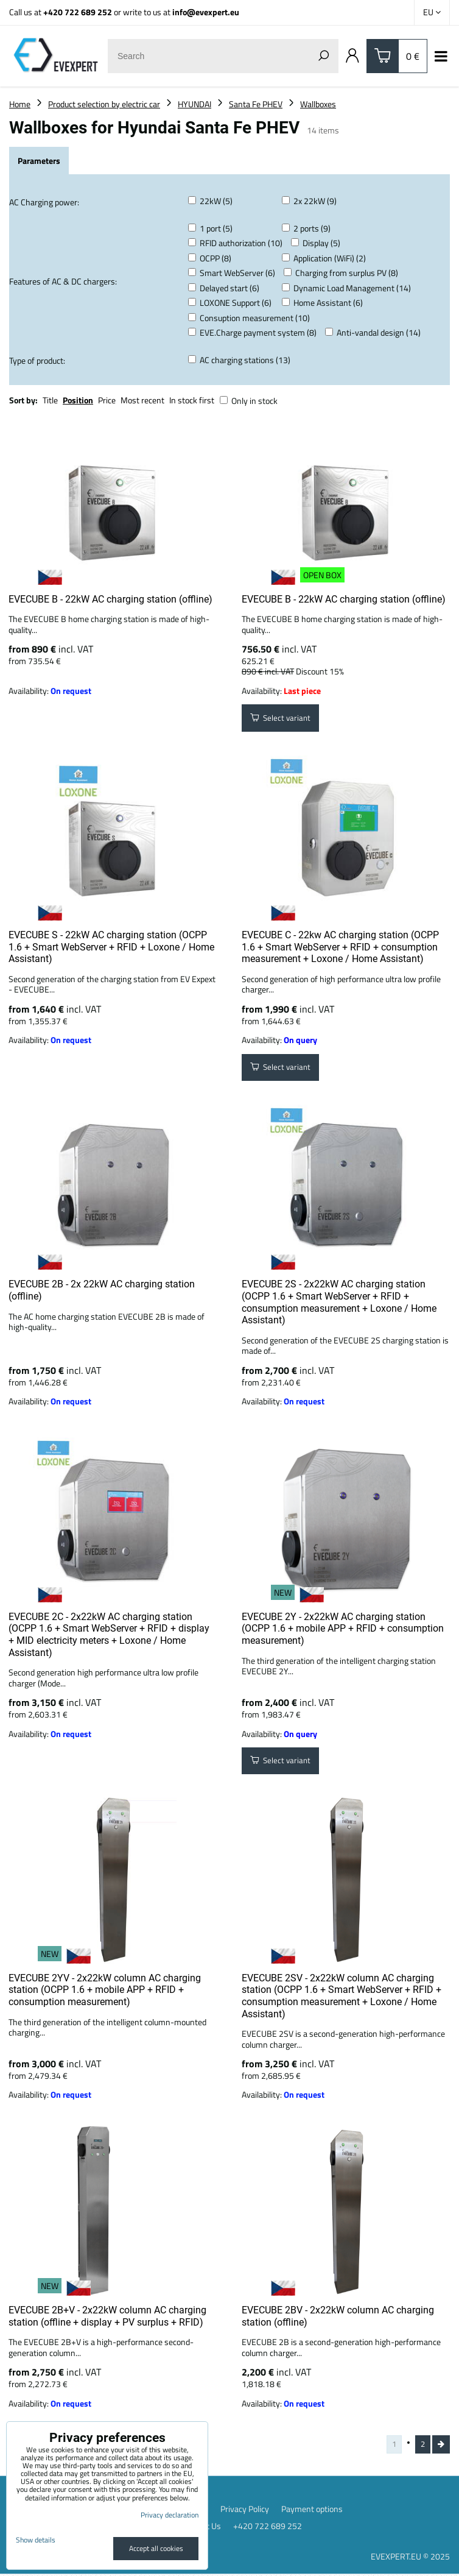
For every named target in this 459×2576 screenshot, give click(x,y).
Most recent (142, 400)
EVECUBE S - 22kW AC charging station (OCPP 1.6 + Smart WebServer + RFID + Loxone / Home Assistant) (111, 946)
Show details (35, 2540)
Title (50, 400)
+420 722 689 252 (77, 11)
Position (78, 400)
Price (107, 400)
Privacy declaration (169, 2515)
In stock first (191, 400)
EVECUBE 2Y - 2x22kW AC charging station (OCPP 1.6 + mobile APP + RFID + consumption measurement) (343, 1628)
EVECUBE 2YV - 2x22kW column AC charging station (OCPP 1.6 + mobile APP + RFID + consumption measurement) (105, 1990)
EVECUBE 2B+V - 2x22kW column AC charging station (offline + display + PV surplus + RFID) (107, 2316)
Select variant (282, 719)
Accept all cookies (156, 2548)
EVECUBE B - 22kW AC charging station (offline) (110, 599)
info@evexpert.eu (205, 11)
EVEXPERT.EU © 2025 (410, 2558)
